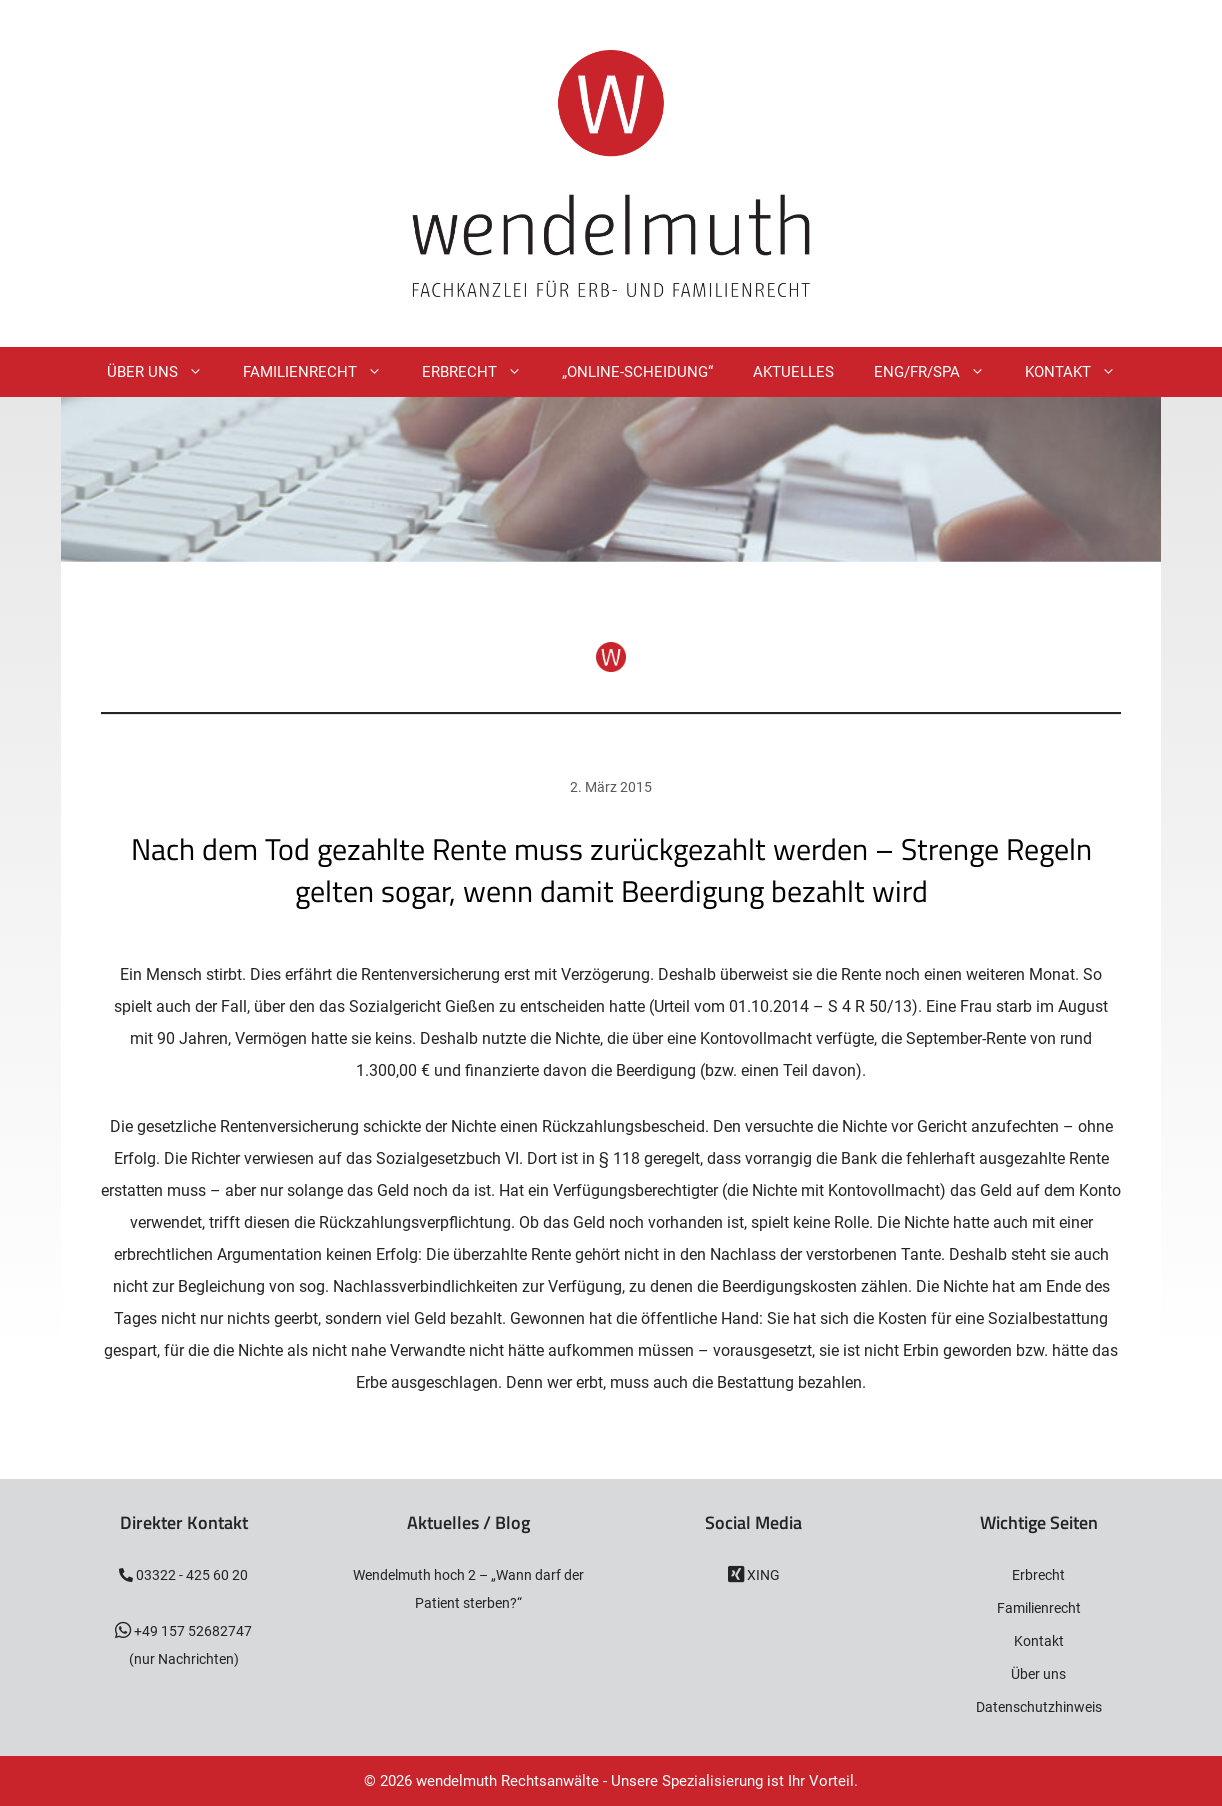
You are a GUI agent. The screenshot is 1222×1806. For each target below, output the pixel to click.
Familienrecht (322, 372)
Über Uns (165, 372)
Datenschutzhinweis (1039, 1707)
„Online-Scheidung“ (637, 372)
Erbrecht (482, 372)
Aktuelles (793, 372)
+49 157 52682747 (191, 1631)
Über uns (1038, 1674)
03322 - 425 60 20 (190, 1575)
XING (762, 1575)
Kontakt (1080, 372)
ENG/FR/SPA (939, 372)
